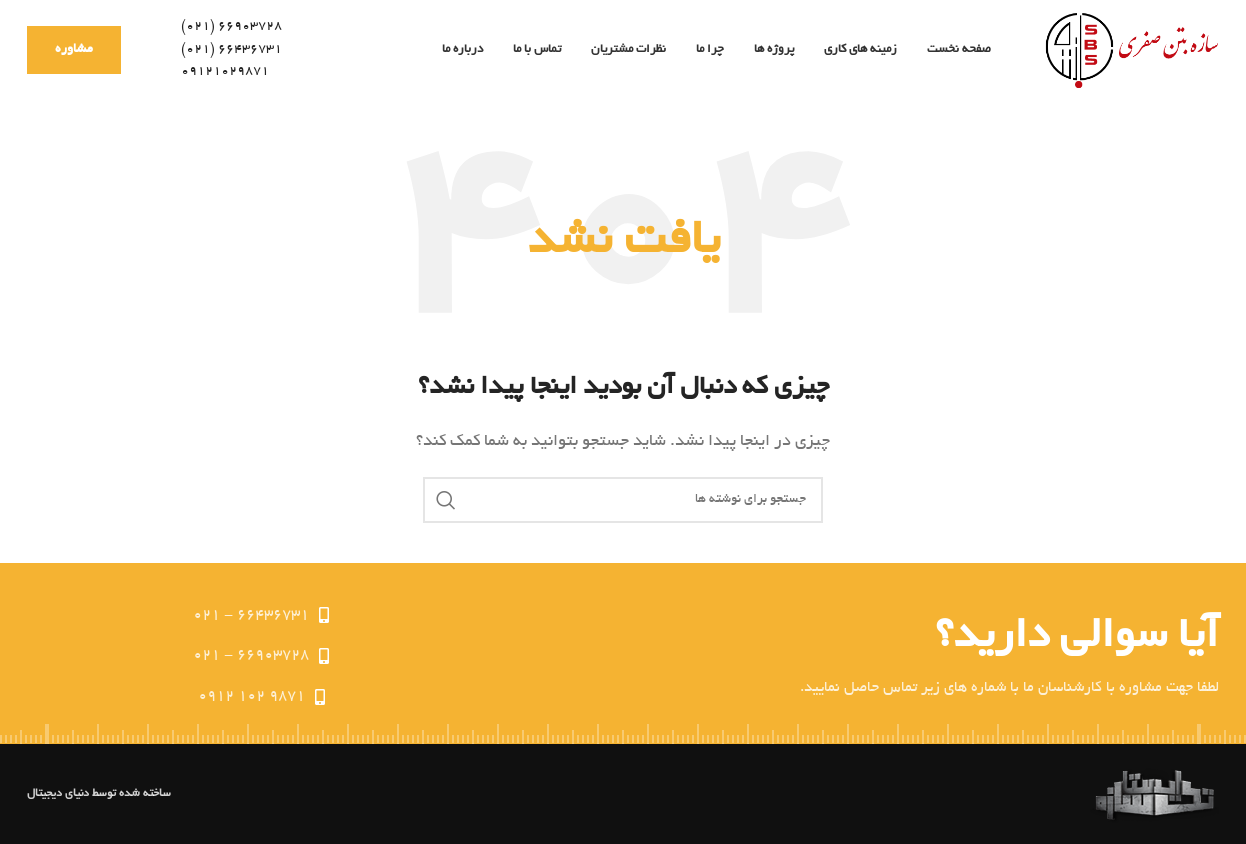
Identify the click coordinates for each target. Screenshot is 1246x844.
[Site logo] (1130, 51)
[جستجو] (623, 500)
